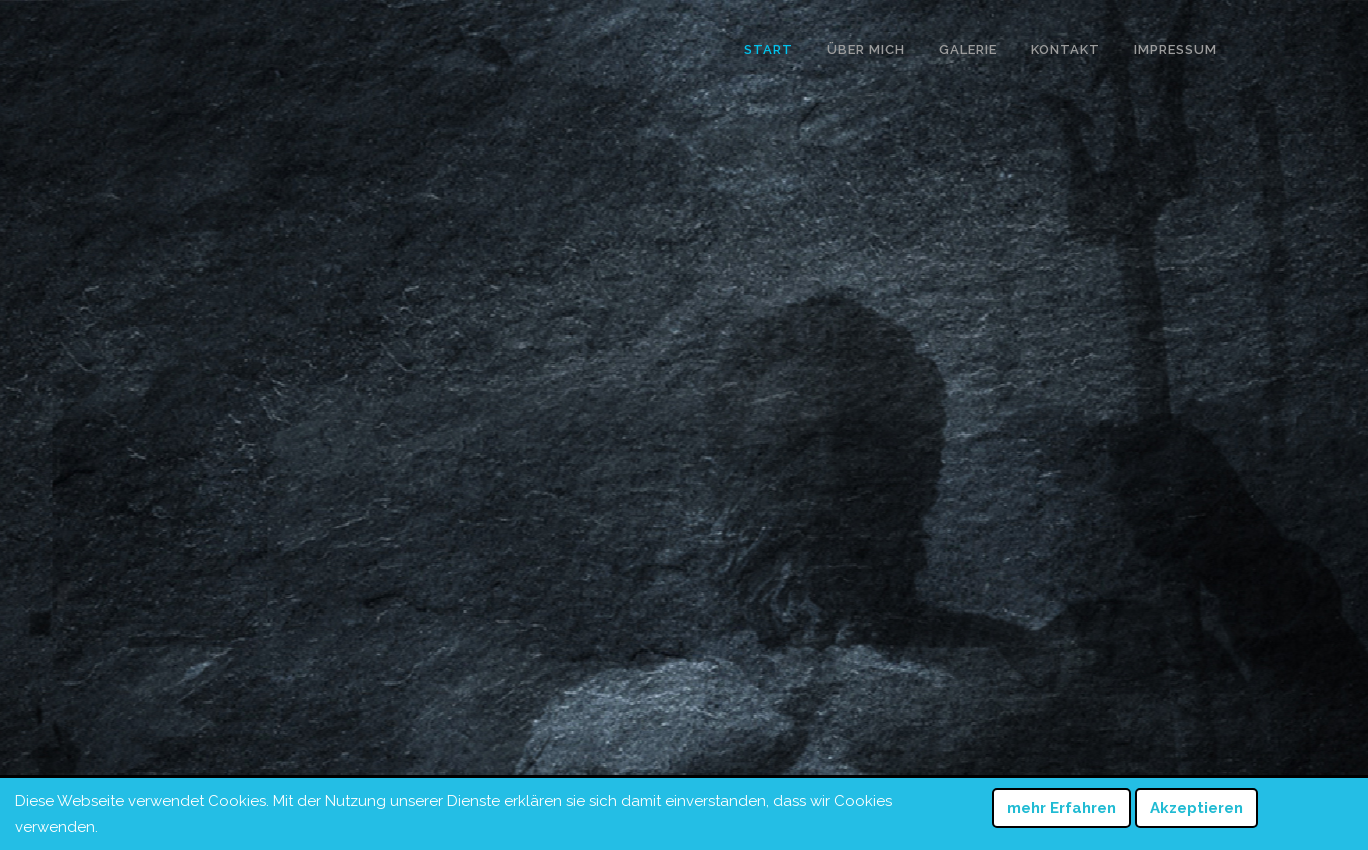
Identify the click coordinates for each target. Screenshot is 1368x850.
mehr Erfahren (1061, 808)
